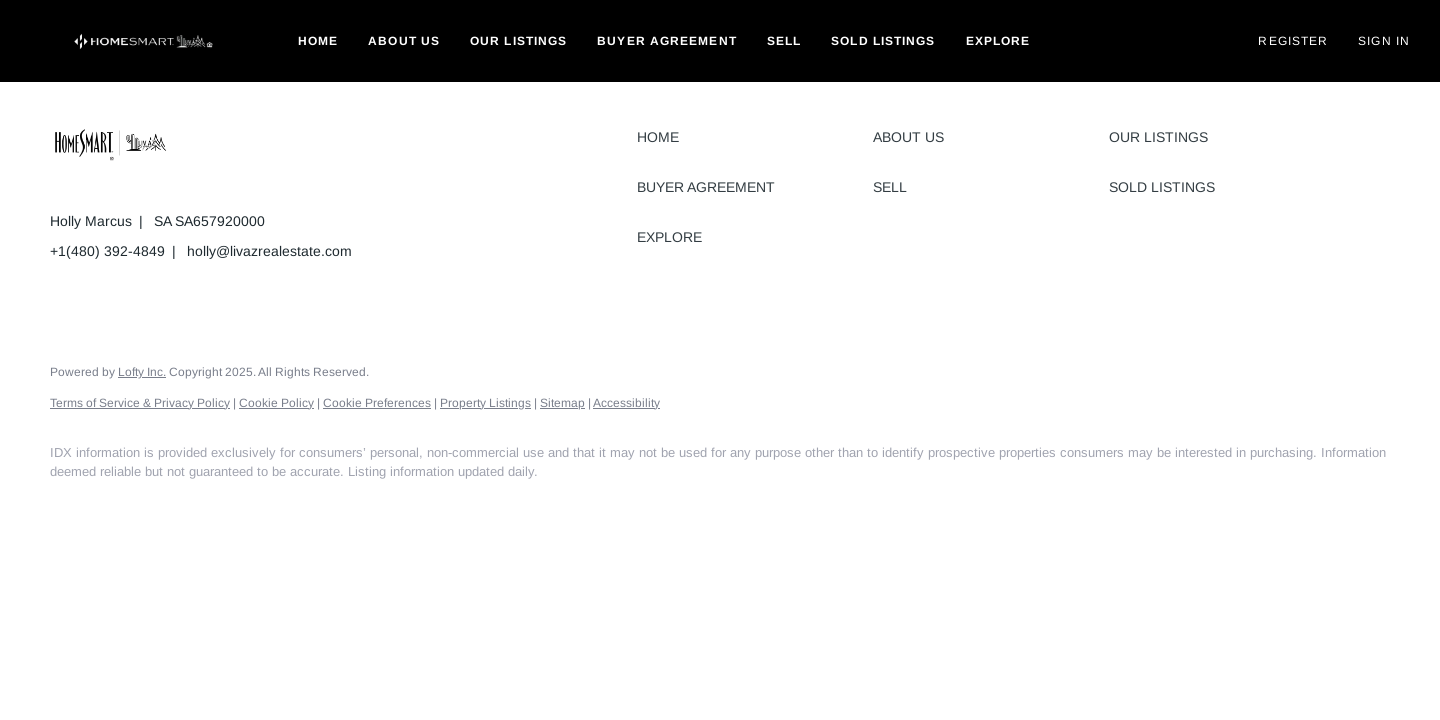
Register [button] (1293, 41)
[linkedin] (132, 506)
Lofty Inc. (142, 372)
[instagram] (190, 506)
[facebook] (74, 506)
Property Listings (485, 403)
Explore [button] (998, 41)
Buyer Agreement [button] (667, 41)
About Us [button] (404, 41)
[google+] (248, 506)
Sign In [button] (1384, 41)
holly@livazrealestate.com (269, 251)
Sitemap (562, 403)
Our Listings (518, 41)
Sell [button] (784, 41)
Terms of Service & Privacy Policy (140, 403)
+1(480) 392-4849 (107, 251)
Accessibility (626, 403)
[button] (144, 41)
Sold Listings (883, 41)
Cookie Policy (276, 403)
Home (318, 41)
